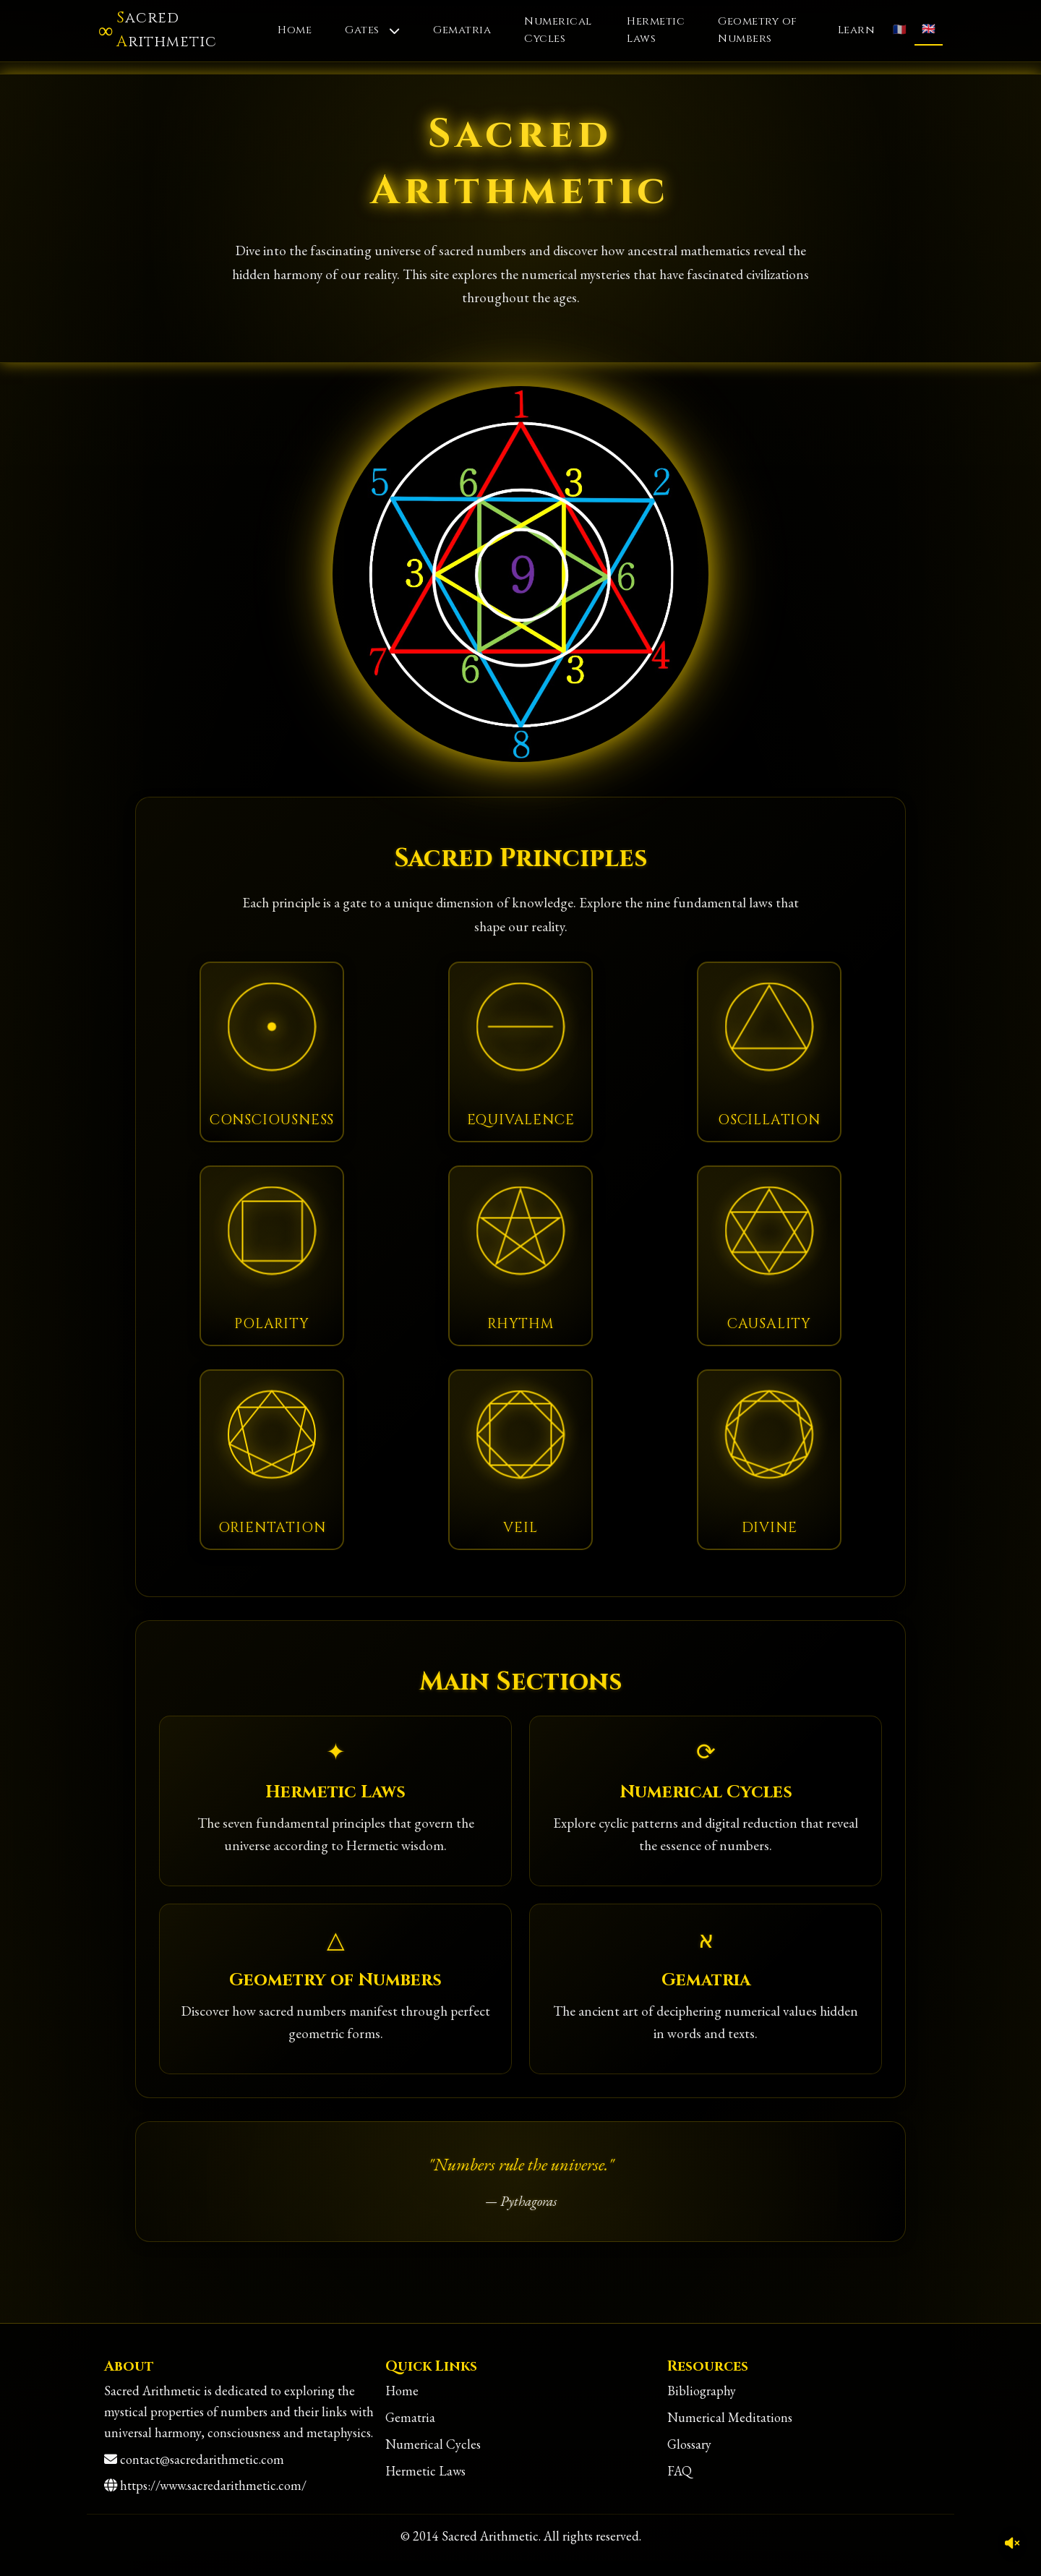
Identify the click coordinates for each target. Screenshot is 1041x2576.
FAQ (679, 2470)
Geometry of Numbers (757, 30)
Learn (856, 30)
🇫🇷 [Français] (900, 30)
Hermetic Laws (656, 30)
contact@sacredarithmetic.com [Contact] (202, 2459)
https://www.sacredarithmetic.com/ (213, 2485)
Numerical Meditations (729, 2417)
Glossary (689, 2444)
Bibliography (701, 2390)
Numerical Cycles (558, 30)
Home (295, 30)
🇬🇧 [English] (929, 29)
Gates (372, 30)
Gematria (462, 30)
